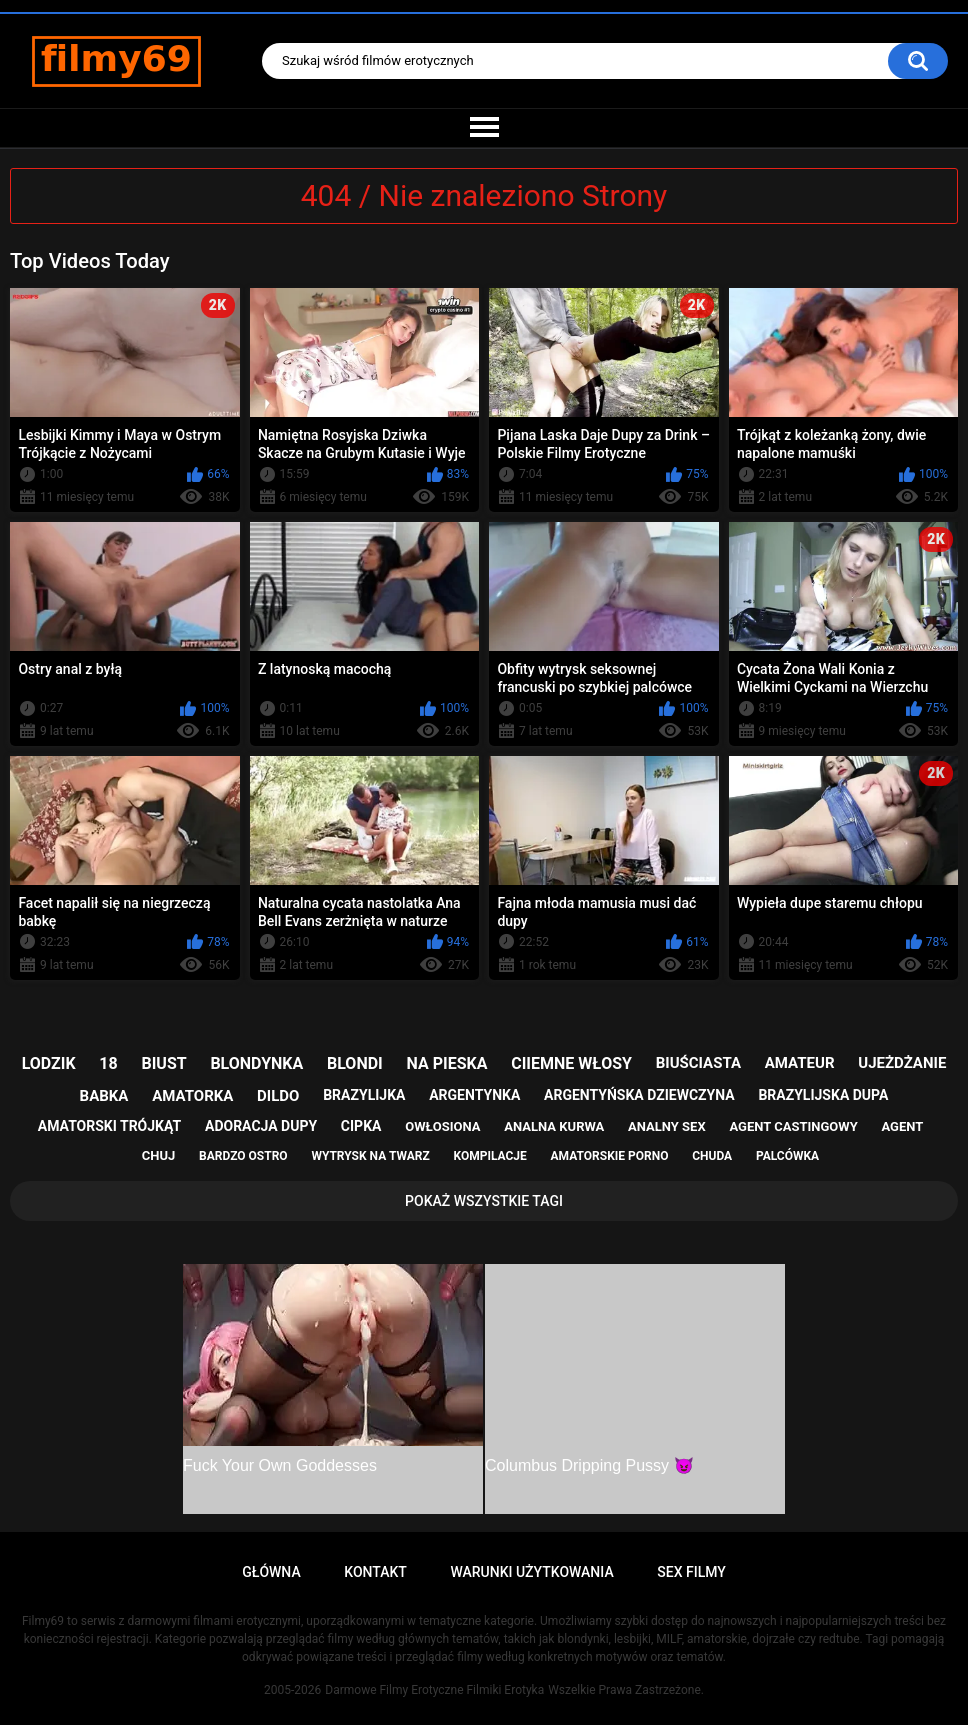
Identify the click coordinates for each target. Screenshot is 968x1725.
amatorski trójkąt (109, 1126)
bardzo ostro (243, 1156)
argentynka (474, 1095)
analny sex (667, 1126)
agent (902, 1126)
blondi (355, 1063)
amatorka (192, 1096)
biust (163, 1063)
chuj (159, 1155)
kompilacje (489, 1156)
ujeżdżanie (902, 1063)
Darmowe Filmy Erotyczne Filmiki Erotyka (434, 1690)
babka (104, 1096)
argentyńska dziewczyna (639, 1095)
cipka (361, 1126)
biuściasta (698, 1063)
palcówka (787, 1156)
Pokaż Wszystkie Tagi (484, 1201)
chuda (712, 1156)
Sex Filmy (691, 1572)
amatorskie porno (610, 1156)
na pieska (447, 1063)
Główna (271, 1572)
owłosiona (442, 1126)
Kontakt (375, 1572)
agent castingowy (793, 1126)
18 (108, 1063)
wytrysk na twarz (370, 1156)
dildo (278, 1096)
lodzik (49, 1063)
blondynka (256, 1063)
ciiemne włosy (571, 1063)
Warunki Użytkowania (531, 1572)
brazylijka (364, 1095)
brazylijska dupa (823, 1095)
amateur (800, 1063)
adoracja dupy (261, 1126)
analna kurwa (554, 1126)
